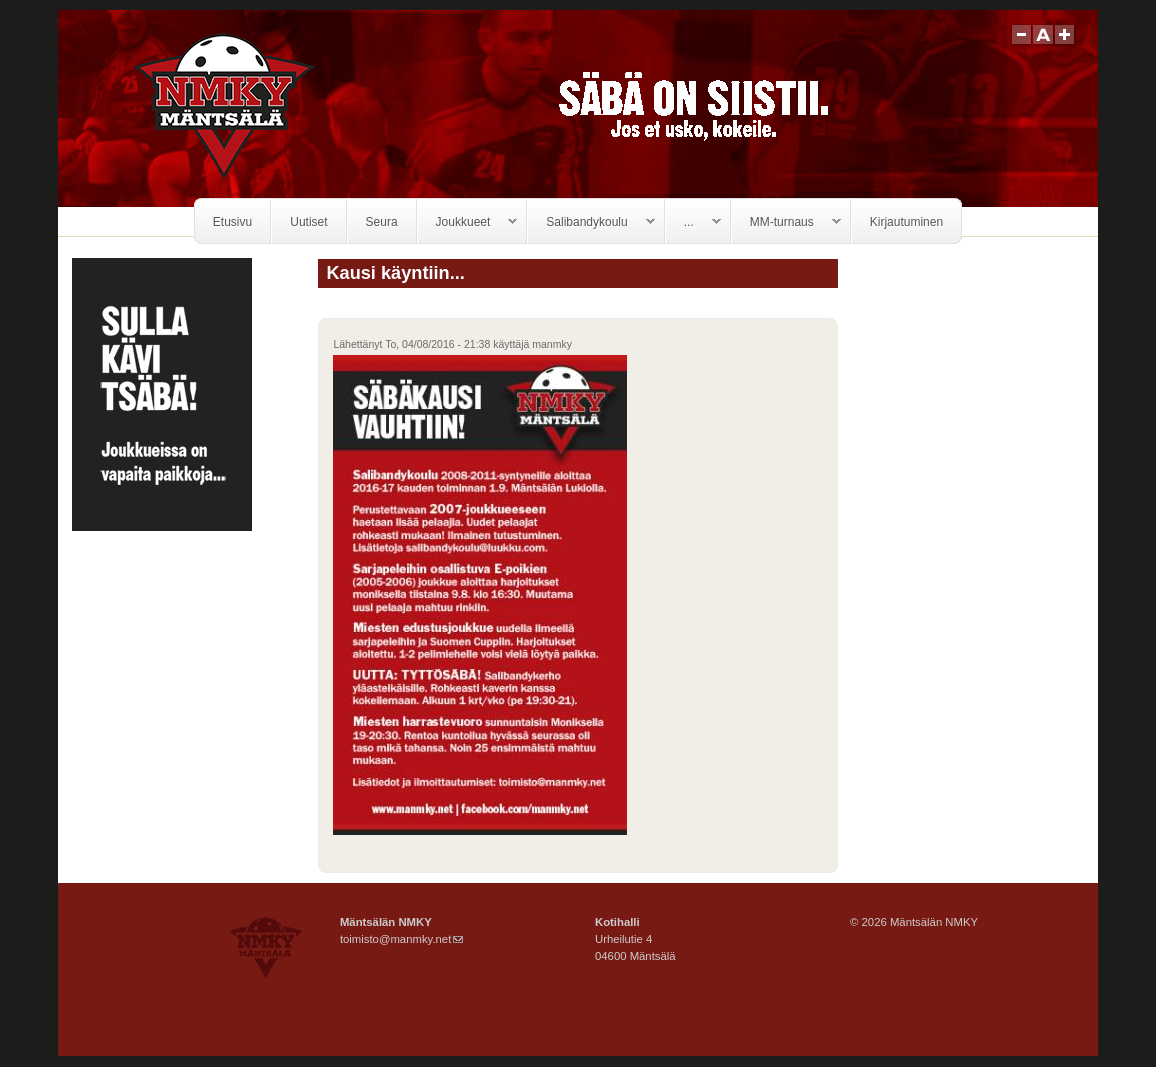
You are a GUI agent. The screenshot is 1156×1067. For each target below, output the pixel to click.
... (693, 222)
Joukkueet (468, 222)
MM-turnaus (786, 222)
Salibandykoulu (591, 222)
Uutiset (308, 222)
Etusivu (232, 222)
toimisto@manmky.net (401, 939)
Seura (382, 222)
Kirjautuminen (906, 222)
